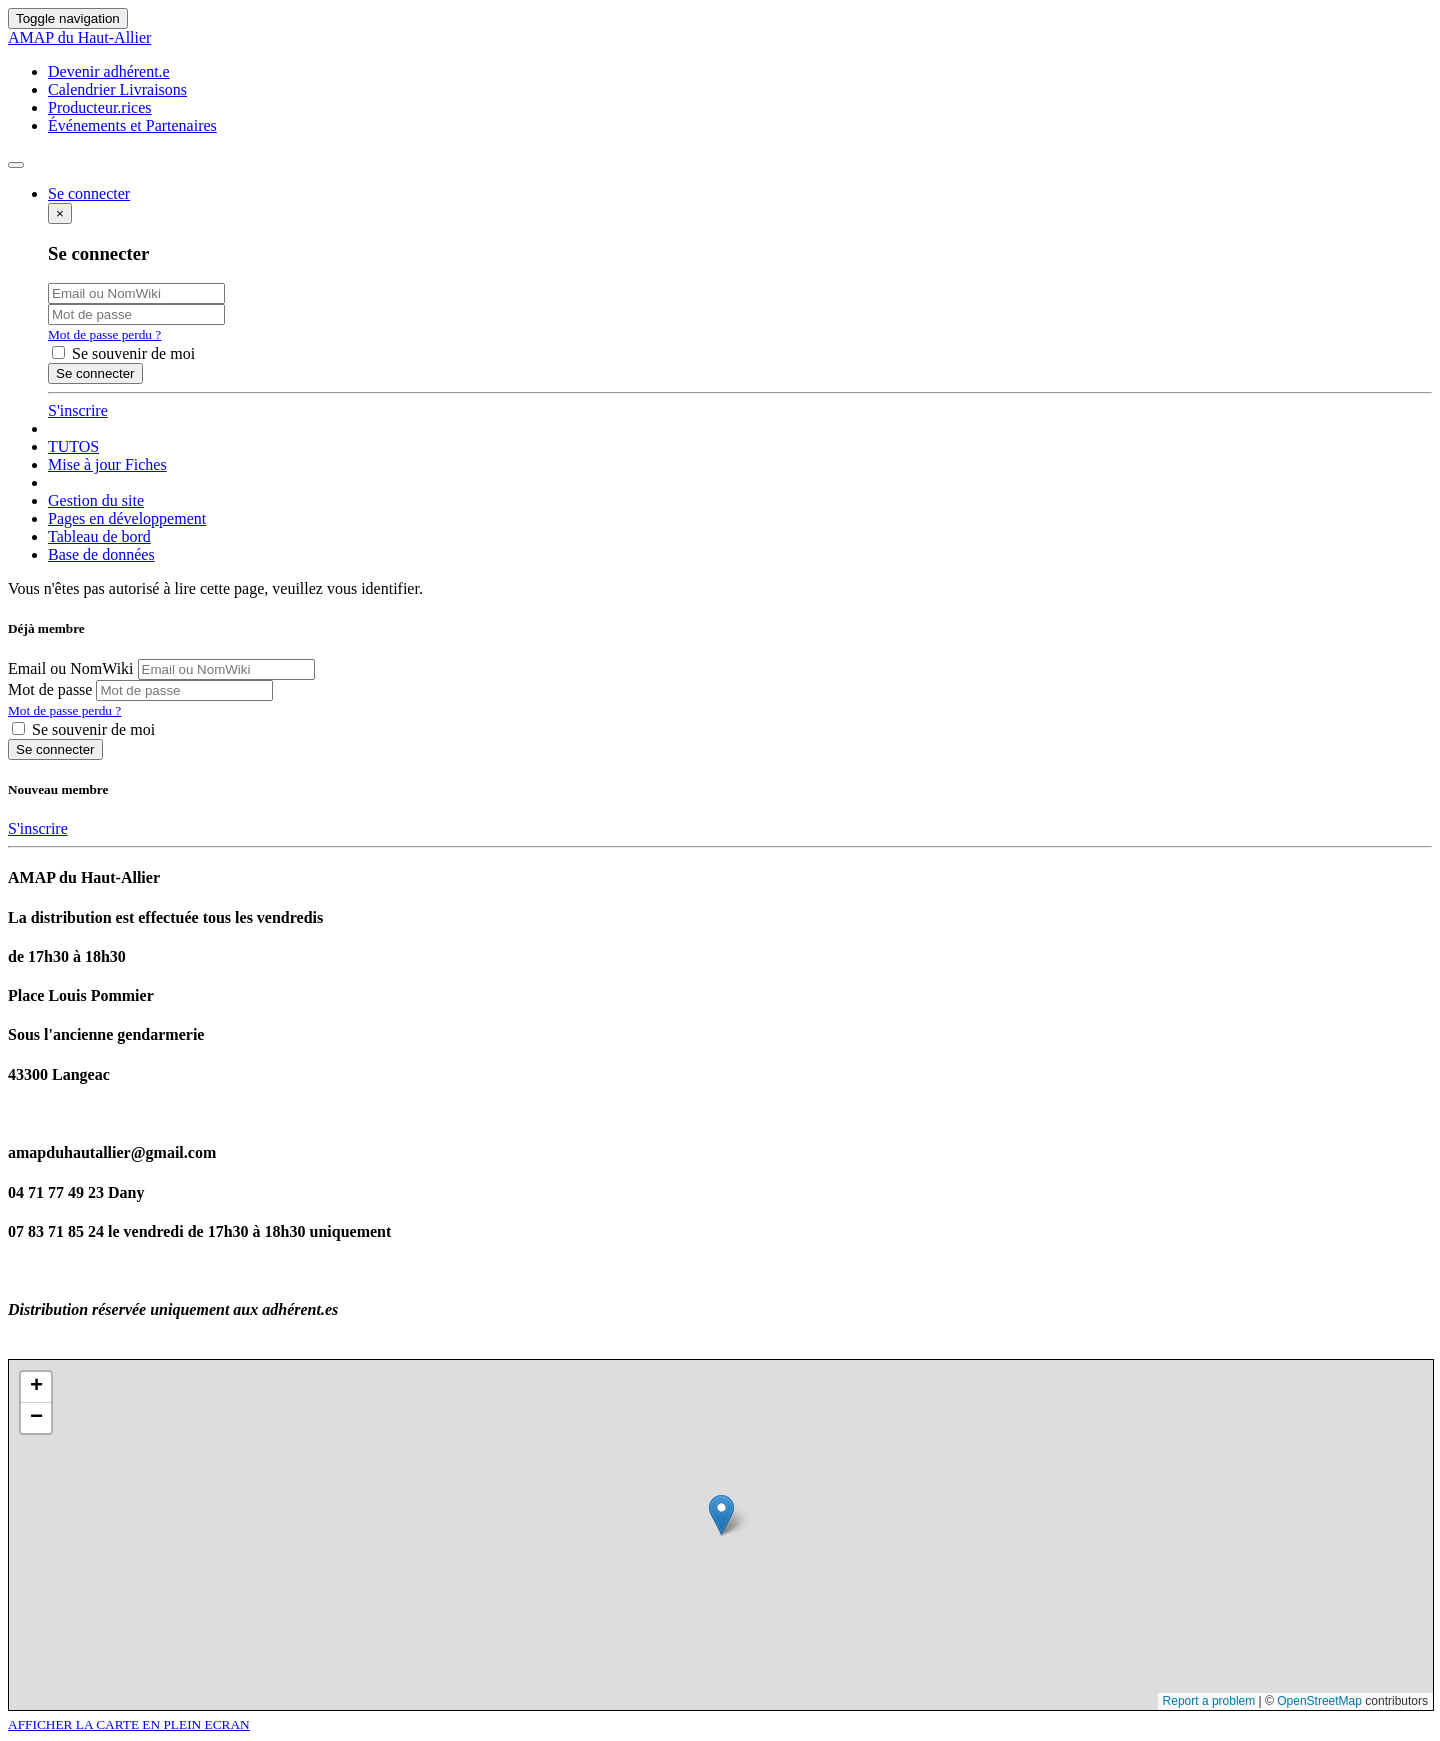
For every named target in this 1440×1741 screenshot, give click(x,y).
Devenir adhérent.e (109, 71)
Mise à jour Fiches (107, 464)
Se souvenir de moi (123, 353)
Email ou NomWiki (71, 668)
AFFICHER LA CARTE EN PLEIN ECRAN (129, 1724)
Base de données (101, 554)
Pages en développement (127, 518)
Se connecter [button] (89, 193)
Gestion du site (96, 500)
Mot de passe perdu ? (104, 334)
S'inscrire (78, 410)
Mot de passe (50, 689)
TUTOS (73, 446)
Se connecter (55, 749)
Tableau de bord (99, 536)
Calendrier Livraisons (117, 89)
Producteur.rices (100, 107)
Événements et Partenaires (132, 125)
